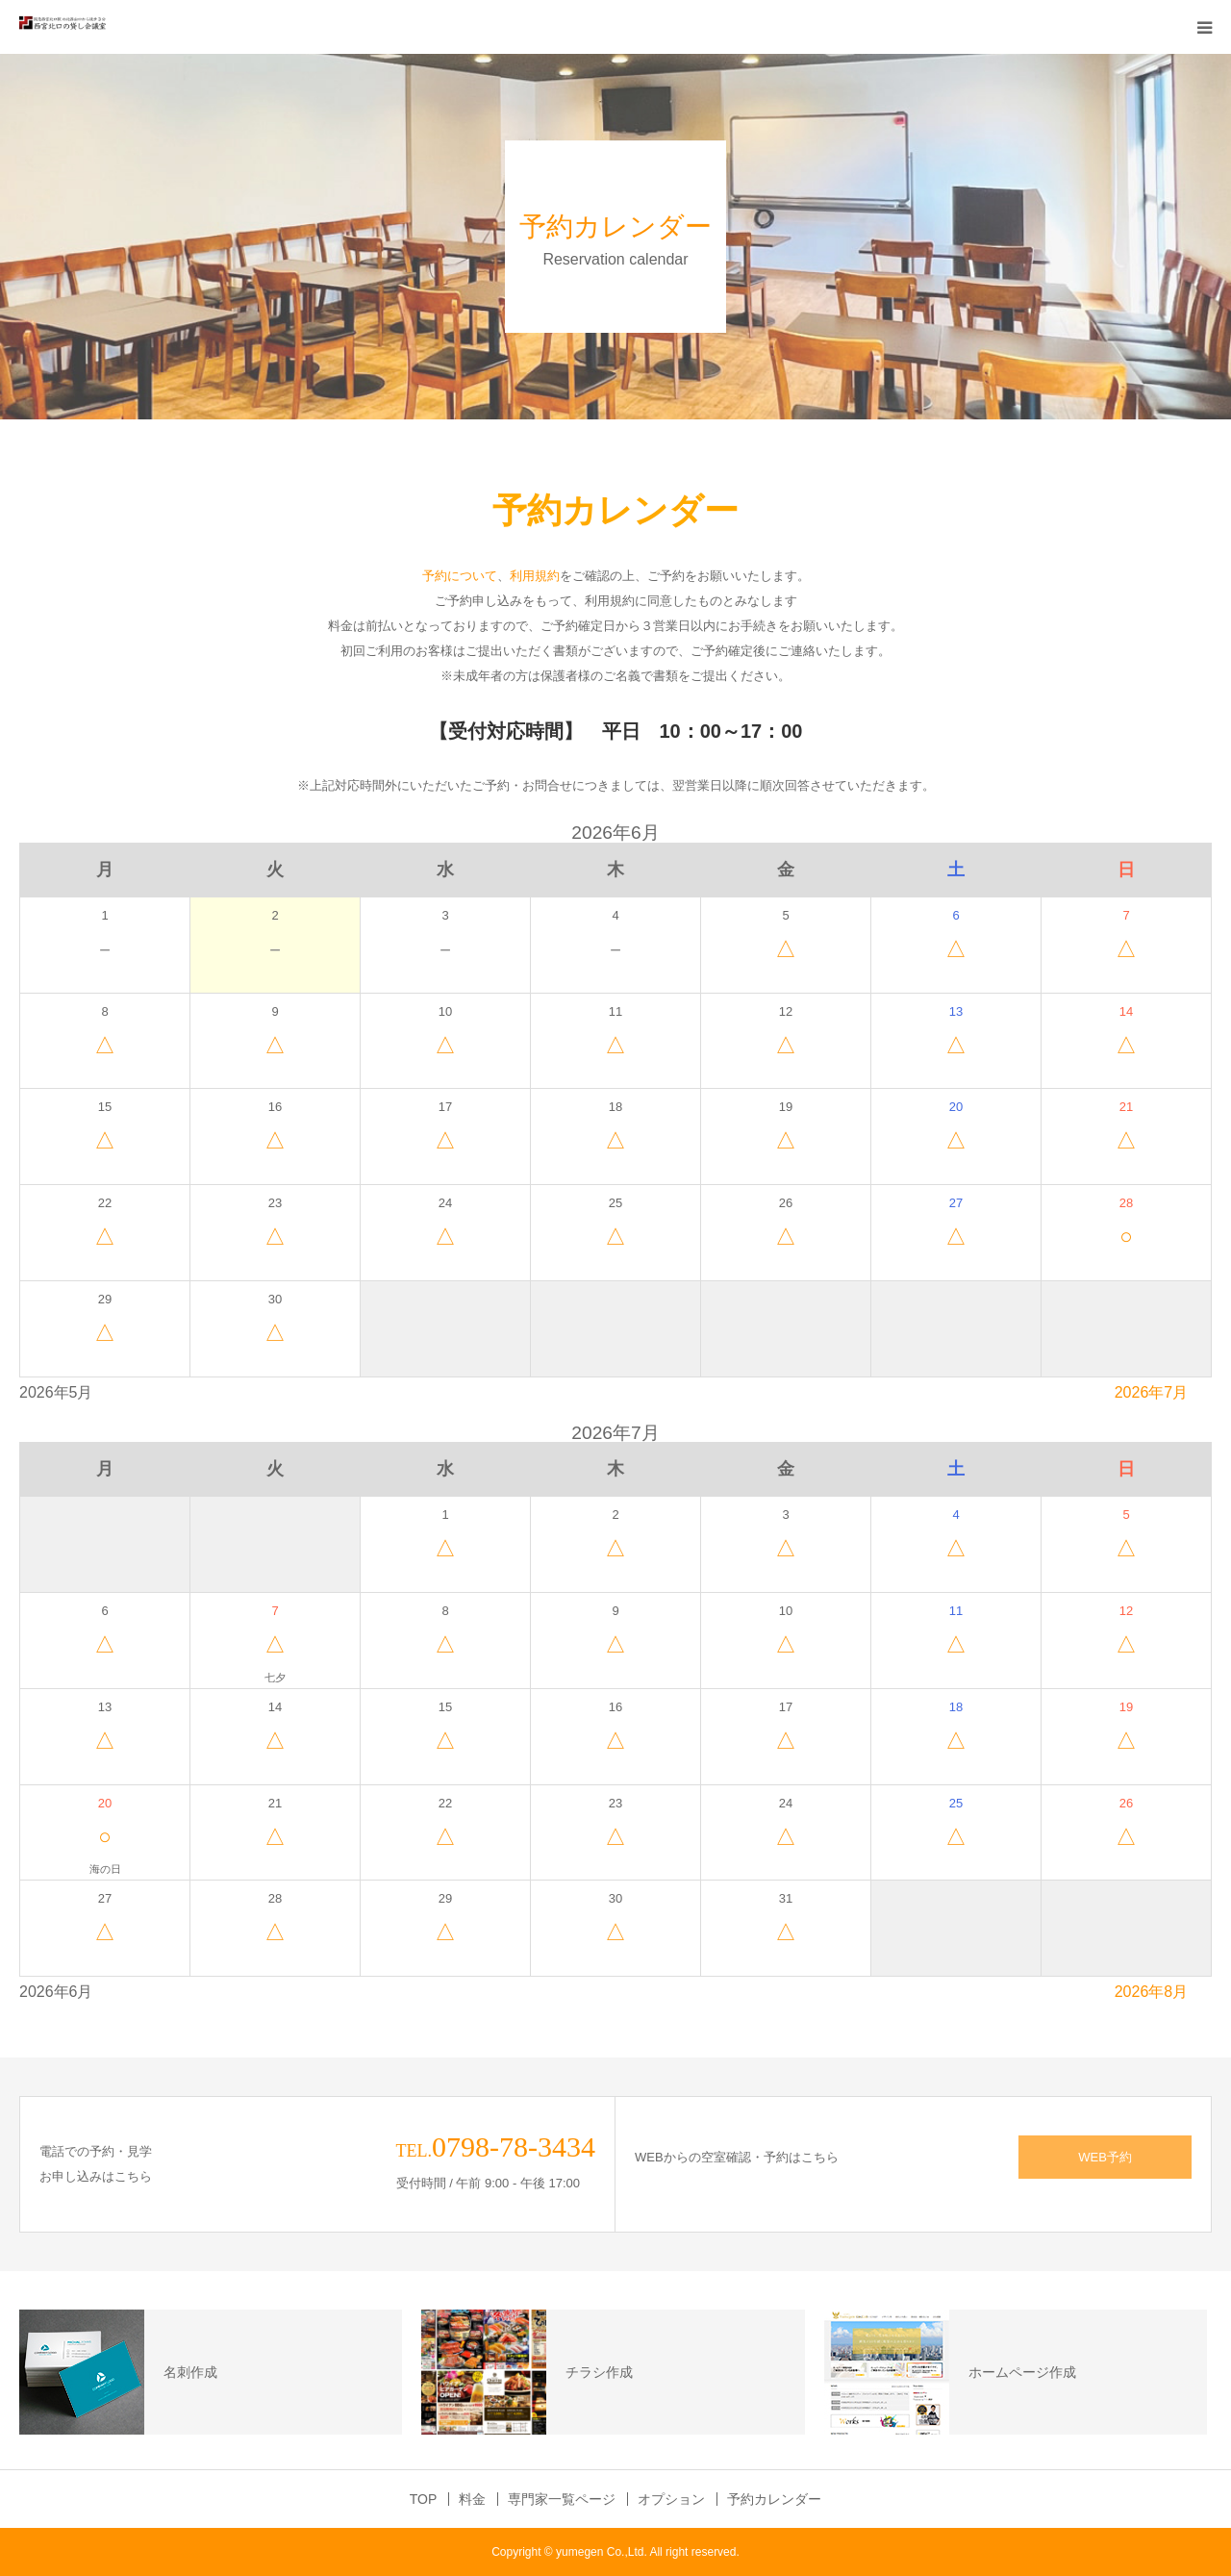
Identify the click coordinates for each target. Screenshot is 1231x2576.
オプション (671, 2499)
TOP (424, 2499)
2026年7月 (1152, 1392)
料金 (472, 2499)
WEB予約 (1105, 2157)
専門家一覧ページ (562, 2499)
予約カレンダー (774, 2499)
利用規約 (535, 575)
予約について (459, 575)
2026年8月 (1152, 1991)
